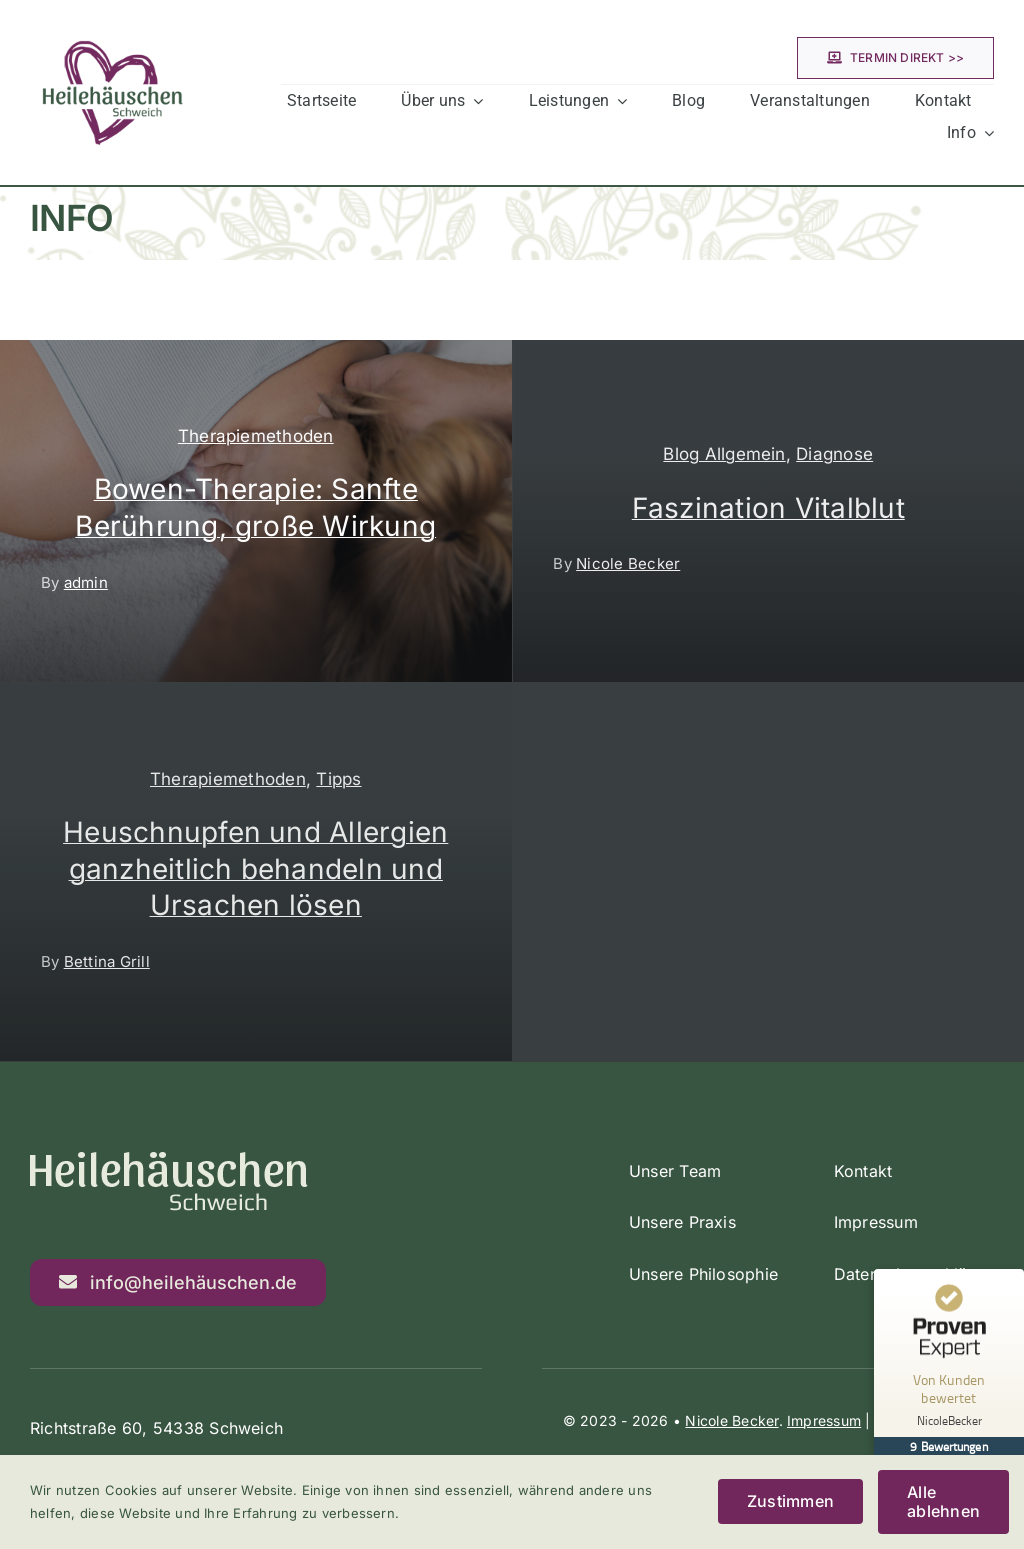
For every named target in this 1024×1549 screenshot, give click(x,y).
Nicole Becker (731, 1420)
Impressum (824, 1420)
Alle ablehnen (943, 1501)
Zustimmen (790, 1501)
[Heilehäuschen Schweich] (112, 18)
